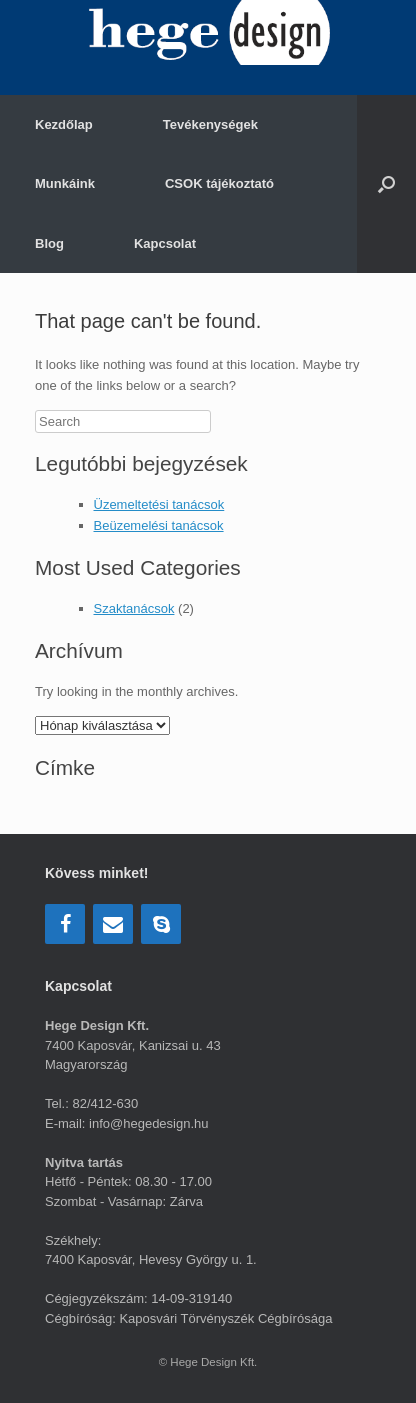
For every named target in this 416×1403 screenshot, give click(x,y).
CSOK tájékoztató (219, 183)
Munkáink (65, 183)
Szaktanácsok (134, 608)
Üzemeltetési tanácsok (159, 504)
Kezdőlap (64, 124)
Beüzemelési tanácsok (159, 525)
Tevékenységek (210, 124)
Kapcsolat (165, 243)
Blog (49, 243)
